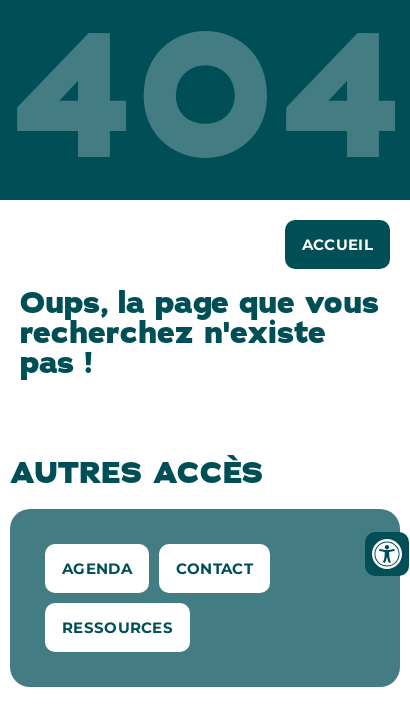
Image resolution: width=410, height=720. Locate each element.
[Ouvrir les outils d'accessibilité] (387, 554)
